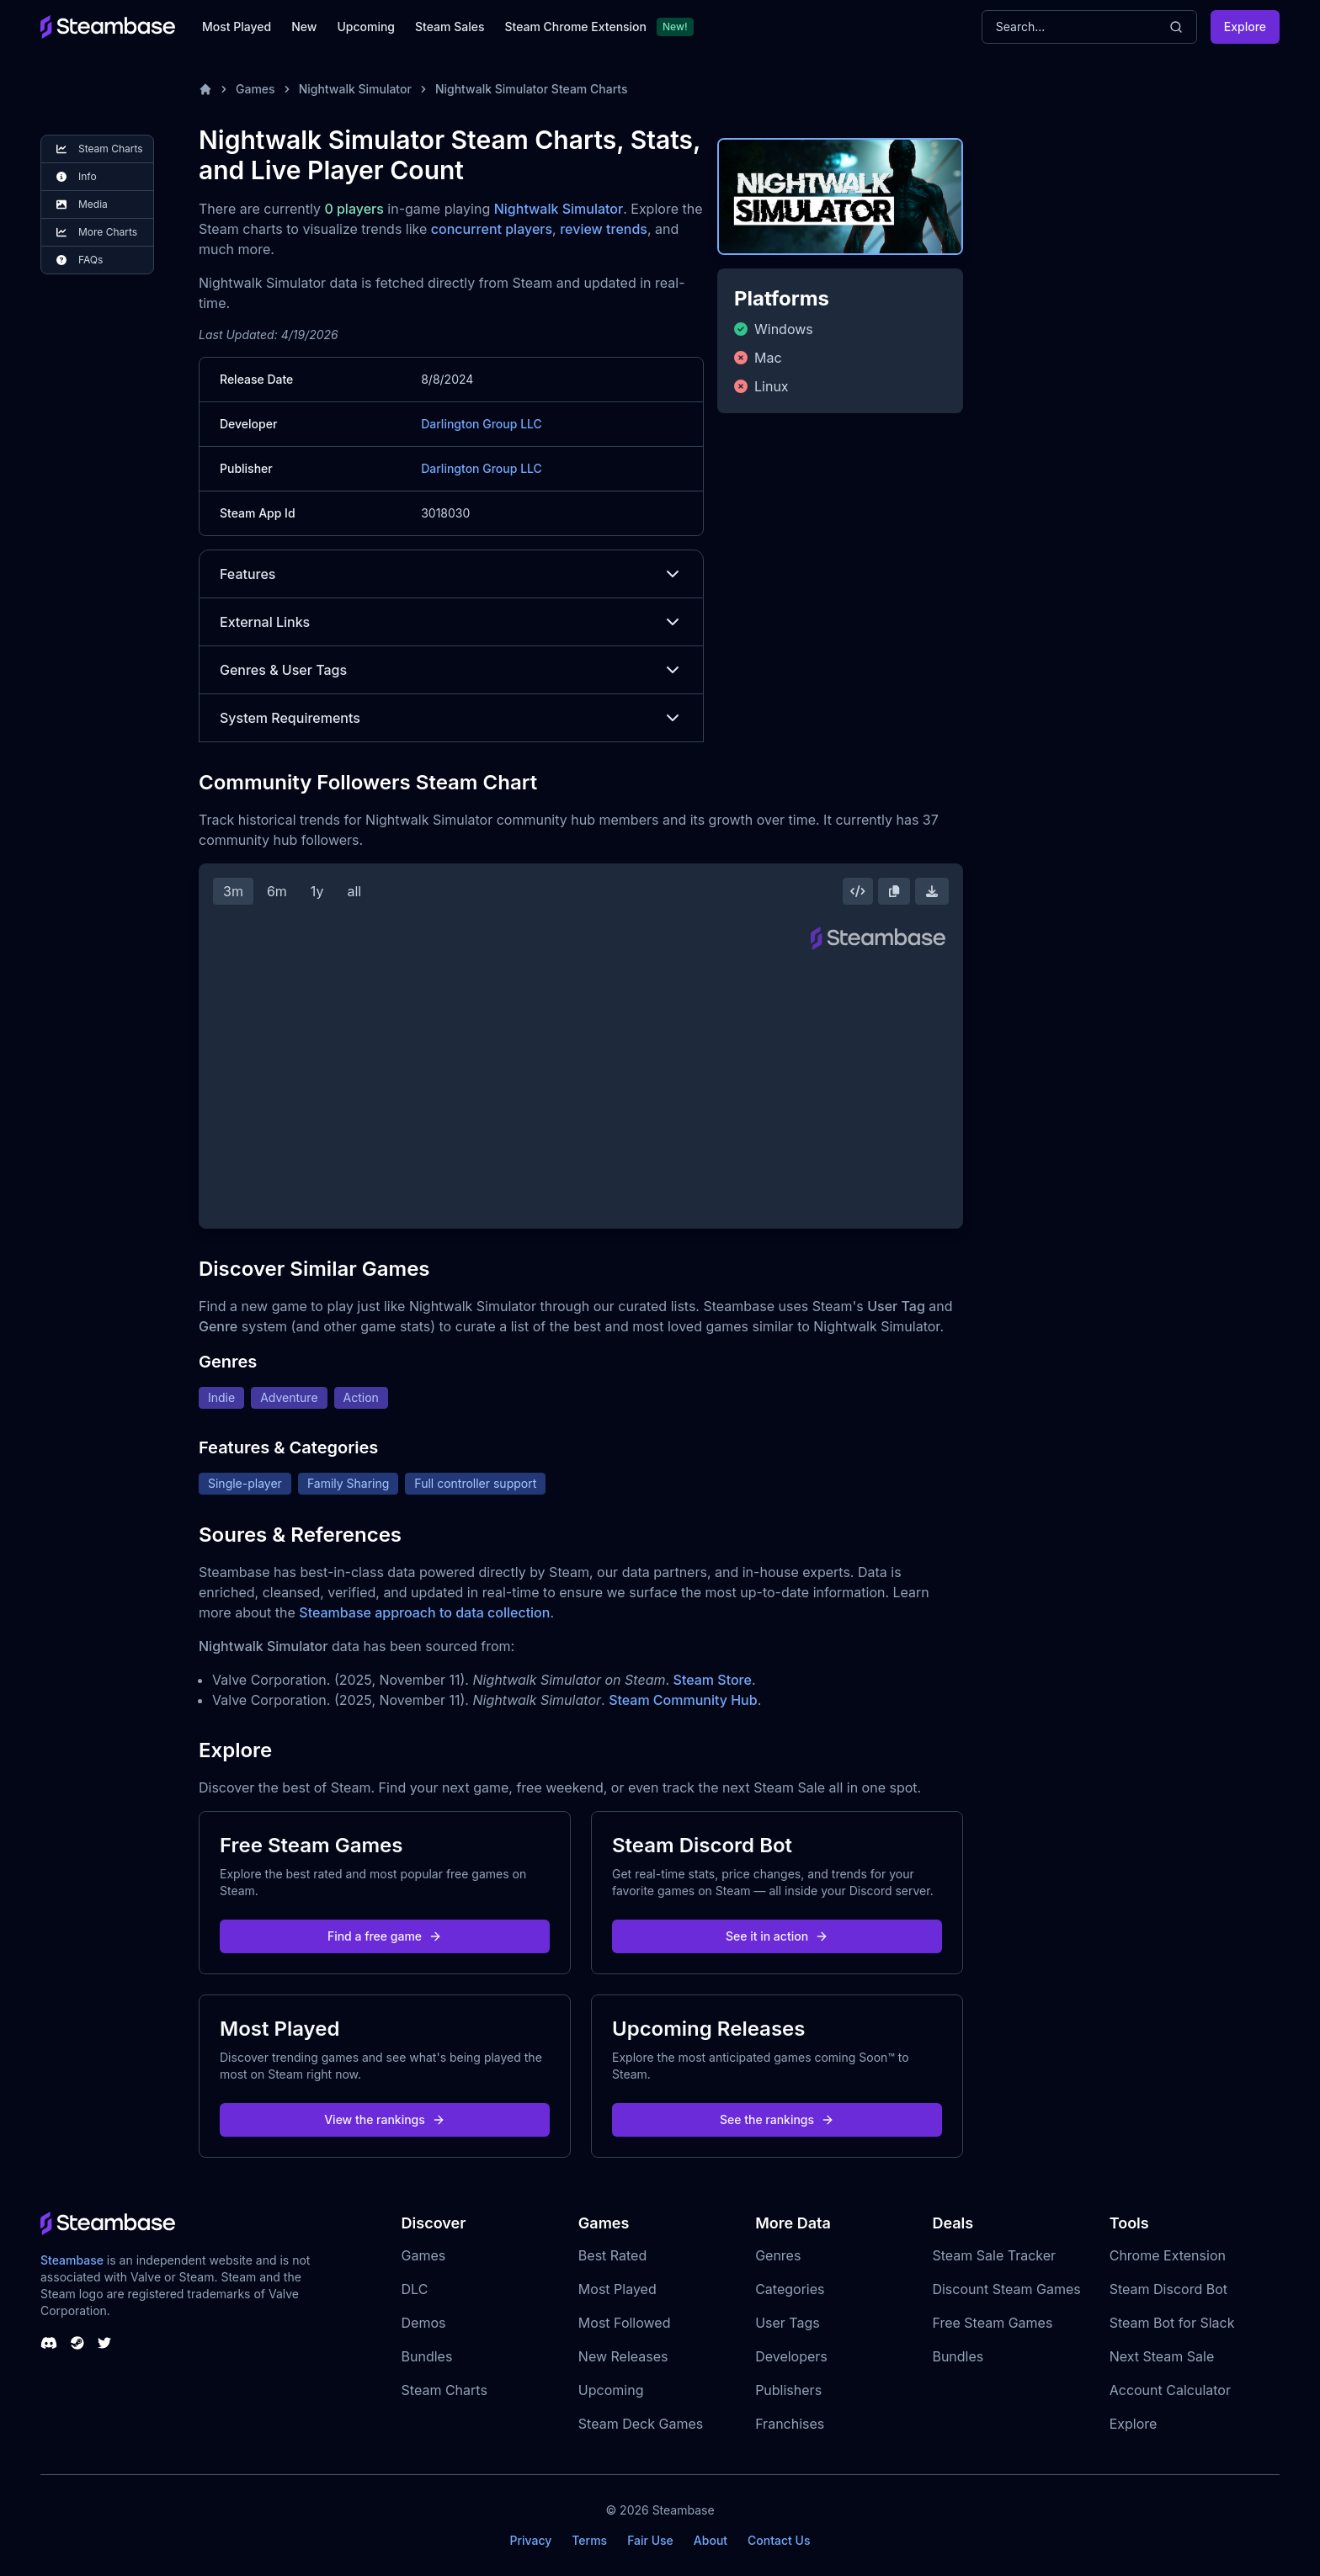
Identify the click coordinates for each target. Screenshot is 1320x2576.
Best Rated (612, 2255)
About (710, 2540)
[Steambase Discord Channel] (48, 2343)
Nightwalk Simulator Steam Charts (531, 89)
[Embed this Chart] (858, 891)
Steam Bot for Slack (1172, 2322)
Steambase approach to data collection (424, 1612)
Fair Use (650, 2540)
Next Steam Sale (1162, 2356)
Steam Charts (444, 2390)
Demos (424, 2322)
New (304, 26)
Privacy (530, 2540)
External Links (451, 622)
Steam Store (712, 1679)
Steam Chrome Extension (575, 26)
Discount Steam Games (1006, 2289)
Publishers (788, 2390)
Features (451, 574)
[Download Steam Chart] (932, 891)
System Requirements (451, 718)
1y (317, 891)
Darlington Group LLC (481, 424)
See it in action (777, 1936)
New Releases (623, 2356)
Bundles (427, 2356)
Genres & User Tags (451, 670)
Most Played (236, 26)
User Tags (787, 2322)
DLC (415, 2289)
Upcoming (366, 26)
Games (255, 89)
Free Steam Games (992, 2322)
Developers (791, 2356)
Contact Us (779, 2540)
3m (233, 891)
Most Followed (624, 2322)
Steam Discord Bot (1168, 2289)
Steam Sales (449, 26)
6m (277, 891)
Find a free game (384, 1936)
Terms (589, 2540)
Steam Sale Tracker (994, 2255)
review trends (603, 228)
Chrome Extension (1168, 2255)
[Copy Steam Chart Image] (894, 891)
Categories (789, 2289)
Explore (1245, 26)
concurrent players (491, 228)
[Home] (205, 89)
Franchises (789, 2423)
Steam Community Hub (683, 1700)
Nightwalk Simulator (355, 89)
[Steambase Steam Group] (77, 2343)
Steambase (72, 2260)
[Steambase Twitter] (104, 2343)
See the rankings (777, 2119)
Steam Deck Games (640, 2423)
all (354, 891)
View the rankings (384, 2119)
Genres (778, 2255)
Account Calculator (1170, 2390)
